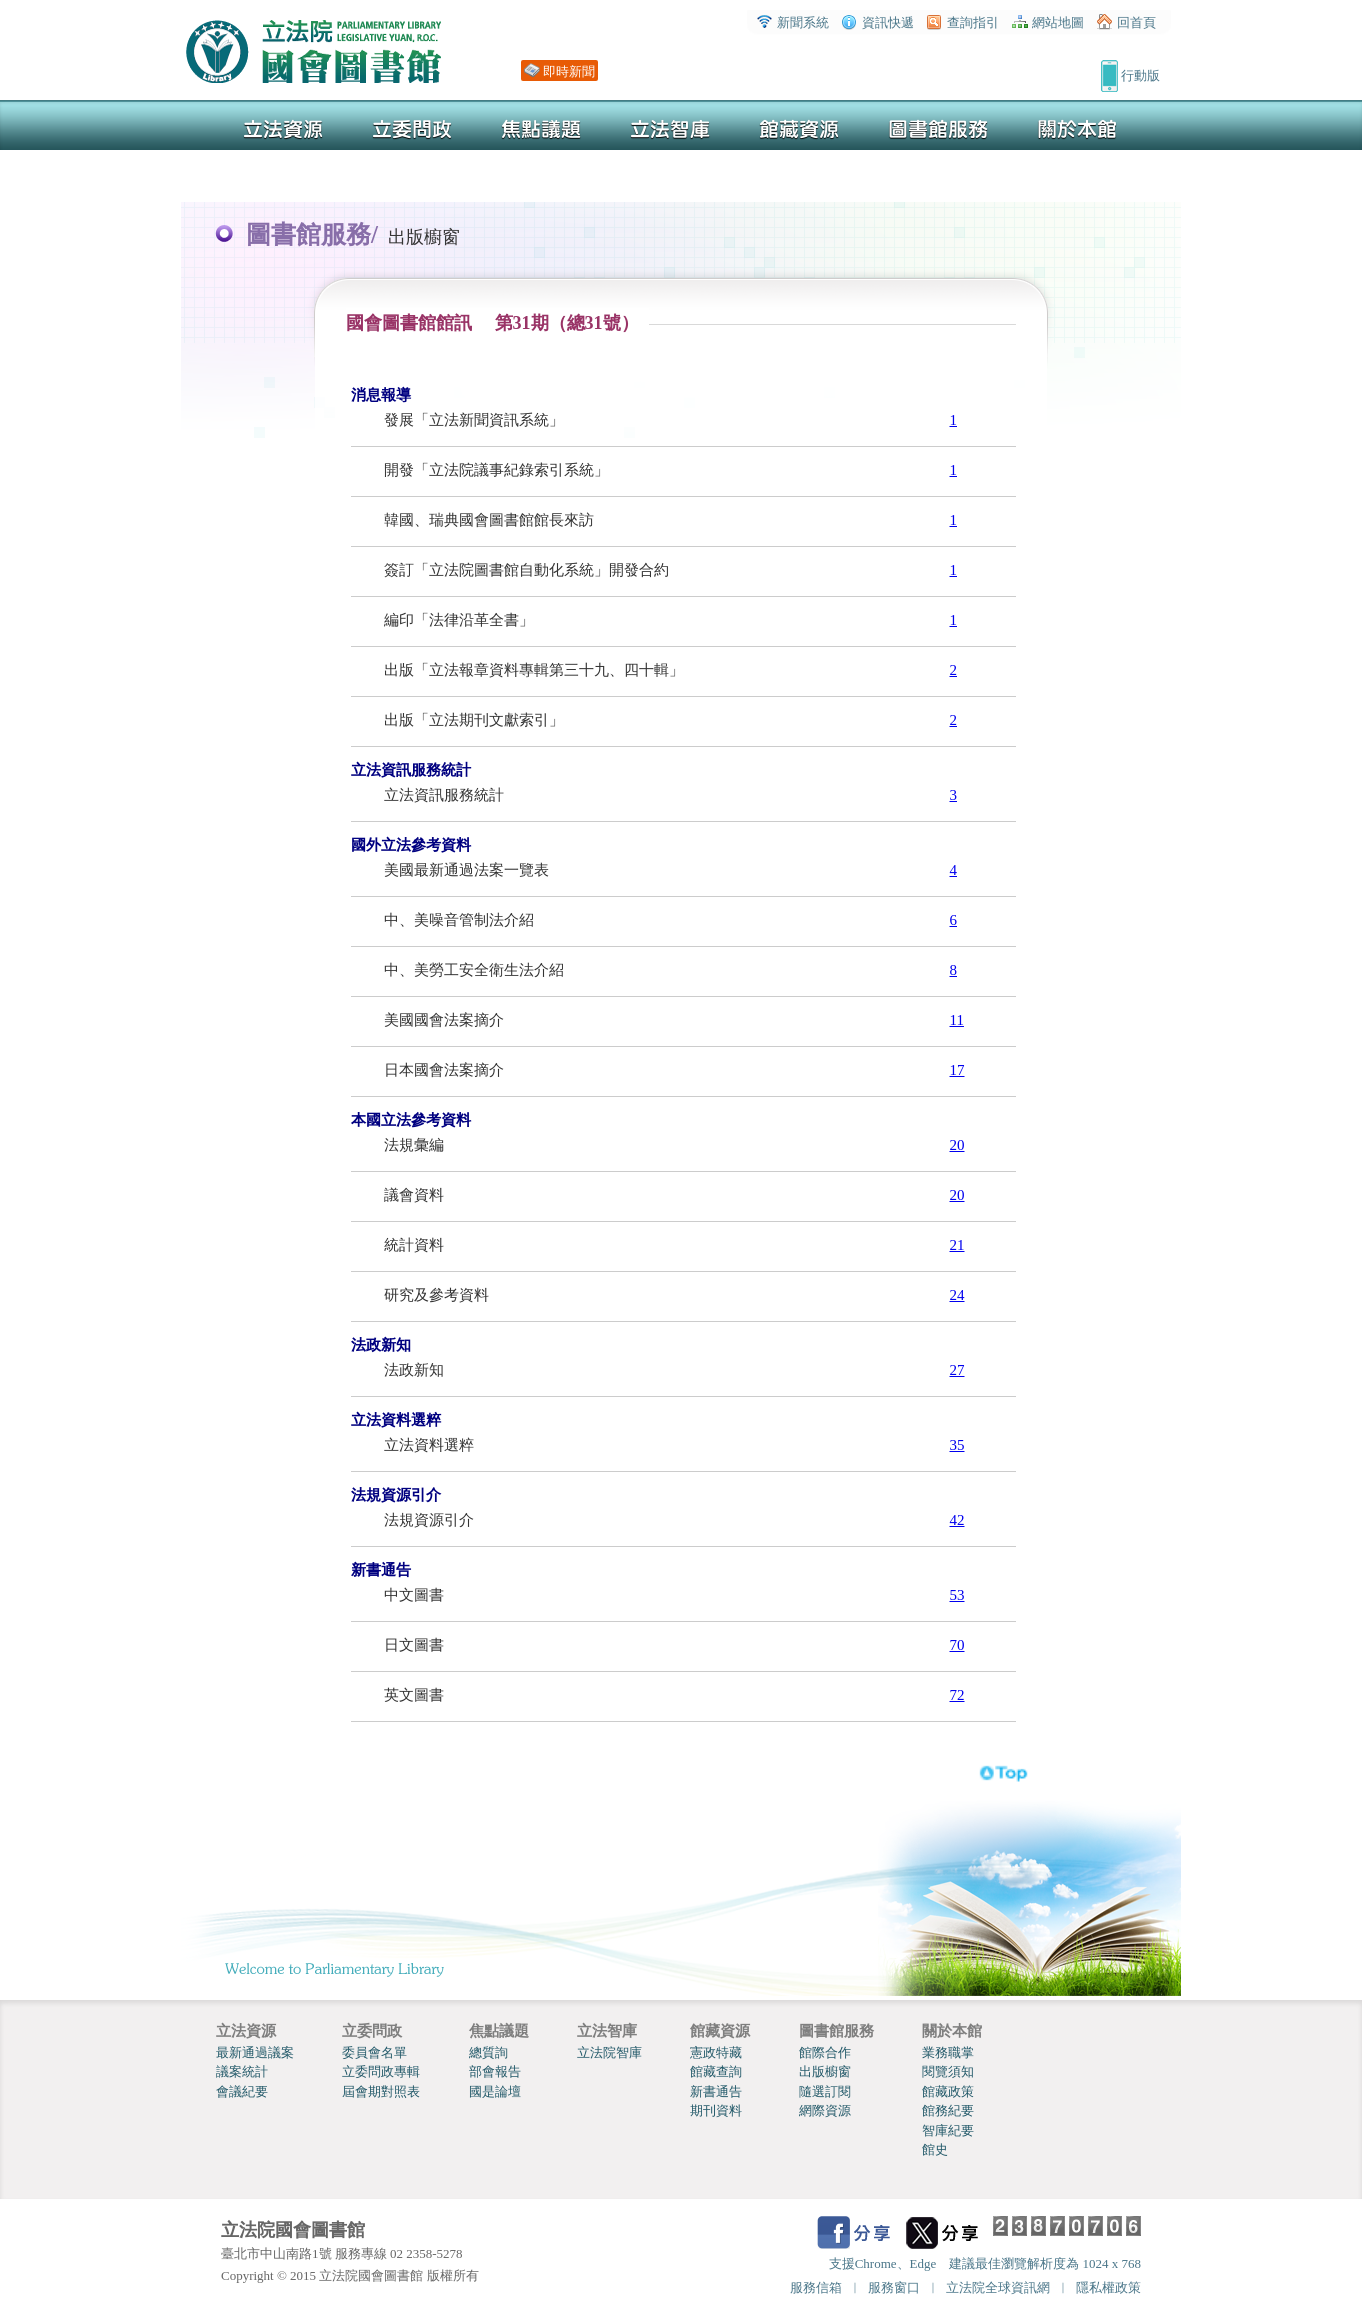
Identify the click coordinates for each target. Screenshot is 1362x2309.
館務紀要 (948, 2110)
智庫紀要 (948, 2130)
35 (957, 1445)
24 (957, 1295)
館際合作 (825, 2052)
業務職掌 (948, 2052)
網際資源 (825, 2110)
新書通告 (716, 2091)
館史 (935, 2149)
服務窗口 (894, 2287)
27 (957, 1370)
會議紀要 (242, 2091)
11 (957, 1020)
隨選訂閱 (825, 2091)
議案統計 (242, 2071)
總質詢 (488, 2052)
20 (957, 1145)
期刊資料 (716, 2110)
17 (957, 1070)
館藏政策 (948, 2091)
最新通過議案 (255, 2052)
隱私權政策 (1108, 2287)
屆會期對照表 (381, 2091)
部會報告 (495, 2071)
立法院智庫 (609, 2052)
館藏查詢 (716, 2071)
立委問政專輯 (381, 2071)
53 (957, 1595)
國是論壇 (495, 2091)
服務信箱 (816, 2287)
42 (957, 1520)
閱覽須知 (948, 2071)
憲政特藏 (716, 2052)
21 (957, 1245)
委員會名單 (374, 2052)
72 (957, 1695)
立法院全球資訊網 (998, 2287)
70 (957, 1645)
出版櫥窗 (825, 2071)
